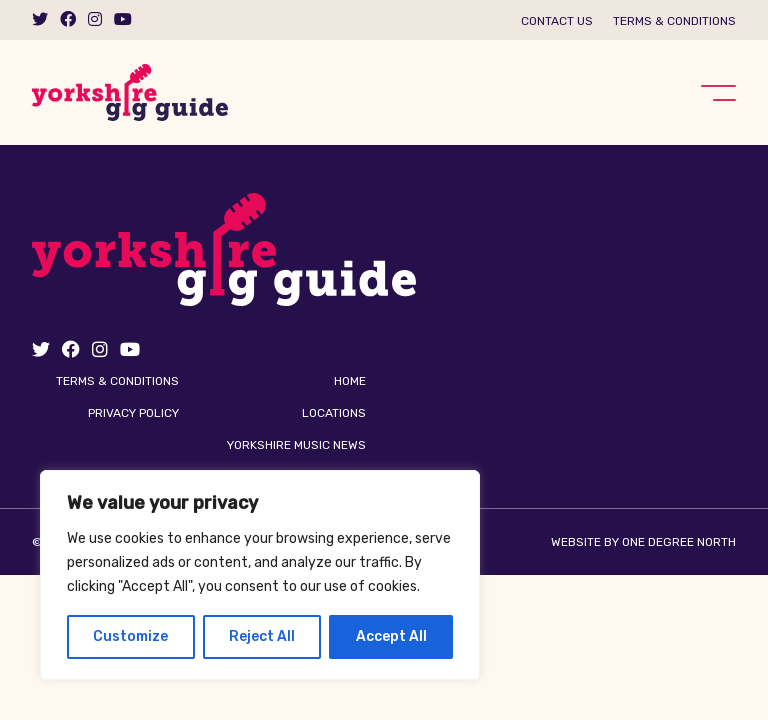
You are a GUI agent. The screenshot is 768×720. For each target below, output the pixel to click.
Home (350, 381)
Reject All (262, 636)
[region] (260, 575)
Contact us (557, 21)
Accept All (391, 636)
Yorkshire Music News (296, 445)
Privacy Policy (133, 413)
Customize (130, 636)
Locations (334, 413)
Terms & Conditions (674, 21)
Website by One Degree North (643, 542)
